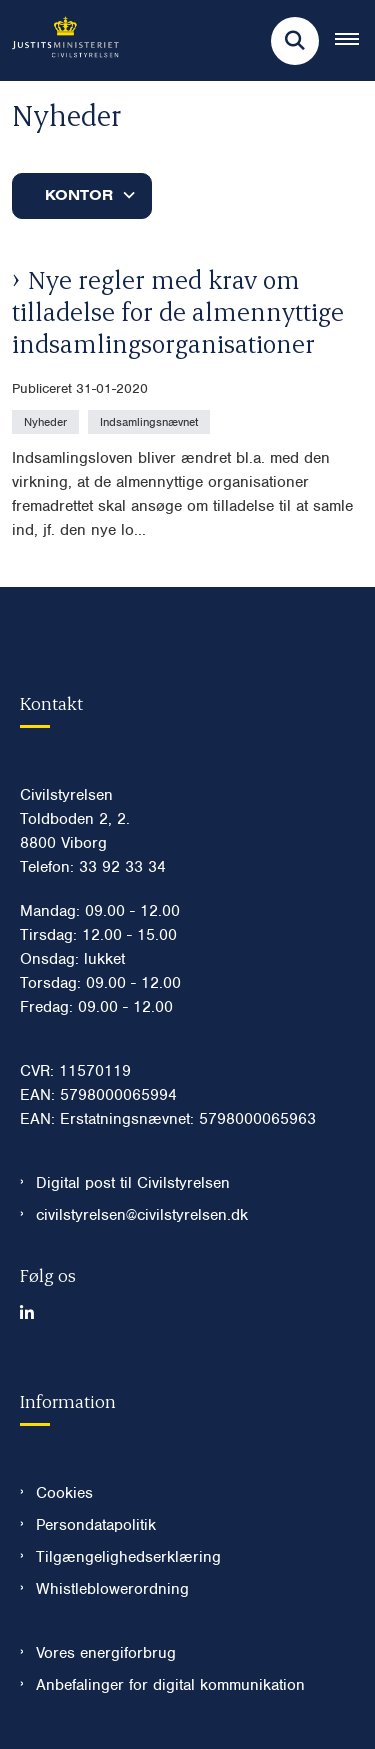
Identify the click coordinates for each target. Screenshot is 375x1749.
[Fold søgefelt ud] (295, 41)
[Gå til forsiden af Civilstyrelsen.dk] (59, 40)
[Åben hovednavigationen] (355, 41)
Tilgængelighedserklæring (128, 1557)
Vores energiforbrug (106, 1653)
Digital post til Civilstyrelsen (133, 1183)
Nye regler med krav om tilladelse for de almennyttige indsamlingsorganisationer (178, 311)
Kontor (79, 195)
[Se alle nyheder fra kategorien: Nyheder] (47, 421)
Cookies (64, 1493)
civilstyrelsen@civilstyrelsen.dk (142, 1215)
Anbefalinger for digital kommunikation (170, 1685)
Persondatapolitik (96, 1525)
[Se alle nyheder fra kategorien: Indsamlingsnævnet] (151, 421)
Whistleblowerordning (112, 1589)
